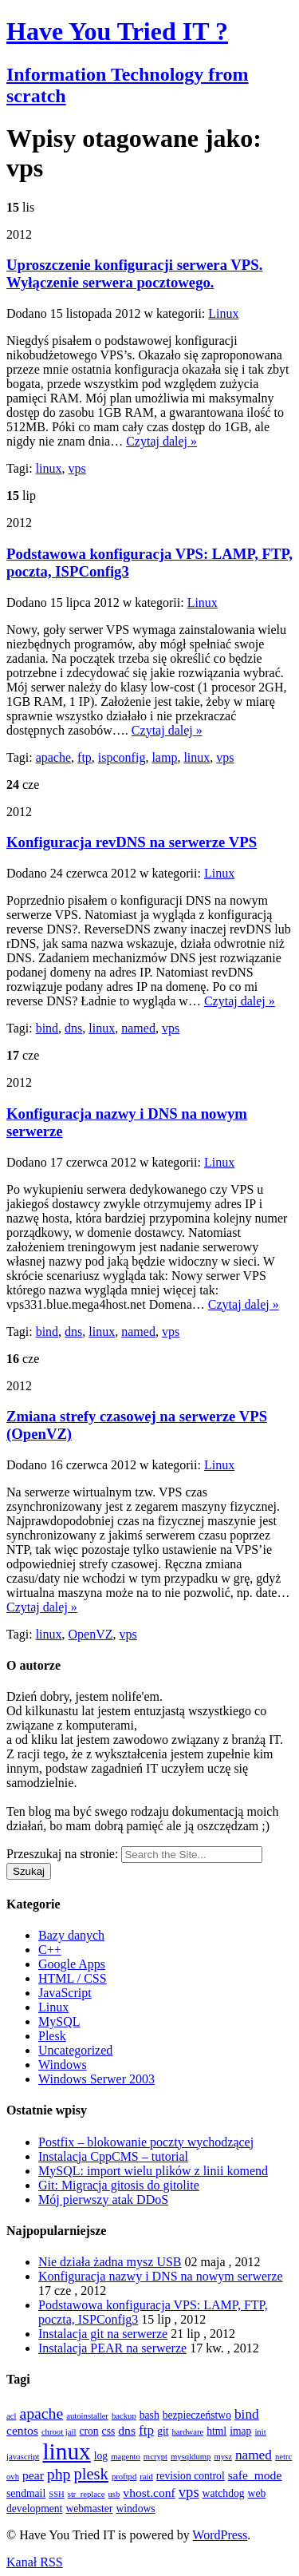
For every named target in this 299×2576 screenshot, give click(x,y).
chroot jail (59, 2431)
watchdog (224, 2493)
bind (47, 1028)
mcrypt (155, 2456)
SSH (57, 2494)
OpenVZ (91, 1634)
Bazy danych (71, 1935)
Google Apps (71, 1964)
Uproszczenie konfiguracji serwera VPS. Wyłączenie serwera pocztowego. (134, 273)
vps (77, 468)
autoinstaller (87, 2416)
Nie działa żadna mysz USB (110, 2262)
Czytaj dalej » (161, 441)
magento (125, 2456)
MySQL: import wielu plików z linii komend (153, 2171)
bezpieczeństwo (197, 2415)
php (59, 2474)
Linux (223, 313)
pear (33, 2475)
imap (240, 2431)
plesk (90, 2474)
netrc (283, 2456)
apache (53, 757)
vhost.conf (149, 2492)
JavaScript (65, 1992)
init (260, 2431)
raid (146, 2476)
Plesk (52, 2036)
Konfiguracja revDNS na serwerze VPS (131, 842)
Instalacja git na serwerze (102, 2333)
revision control (190, 2476)
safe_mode (255, 2475)
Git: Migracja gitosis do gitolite (118, 2185)
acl (11, 2416)
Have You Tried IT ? (117, 31)
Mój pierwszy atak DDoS (103, 2199)
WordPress (219, 2535)
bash (149, 2415)
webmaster (88, 2509)
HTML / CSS (72, 1978)
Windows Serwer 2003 (96, 2079)
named (138, 1028)
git (162, 2431)
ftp (84, 757)
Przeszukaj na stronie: (62, 1854)
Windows (62, 2064)
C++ (49, 1949)
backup (124, 2416)
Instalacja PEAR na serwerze (112, 2348)
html (216, 2431)
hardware (188, 2431)
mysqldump (190, 2456)
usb (114, 2494)
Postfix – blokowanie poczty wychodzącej (146, 2142)
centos (22, 2430)
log (101, 2456)
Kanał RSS (34, 2562)
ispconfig (122, 757)
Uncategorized (75, 2050)
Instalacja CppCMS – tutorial (113, 2156)
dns (73, 1028)
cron (88, 2431)
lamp (164, 757)
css (109, 2431)
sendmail (25, 2493)
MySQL (59, 2021)
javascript (22, 2456)
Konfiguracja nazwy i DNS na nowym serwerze (160, 2276)
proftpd (124, 2476)
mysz (223, 2456)
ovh (12, 2476)
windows (135, 2509)
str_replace (86, 2494)
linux (49, 468)
